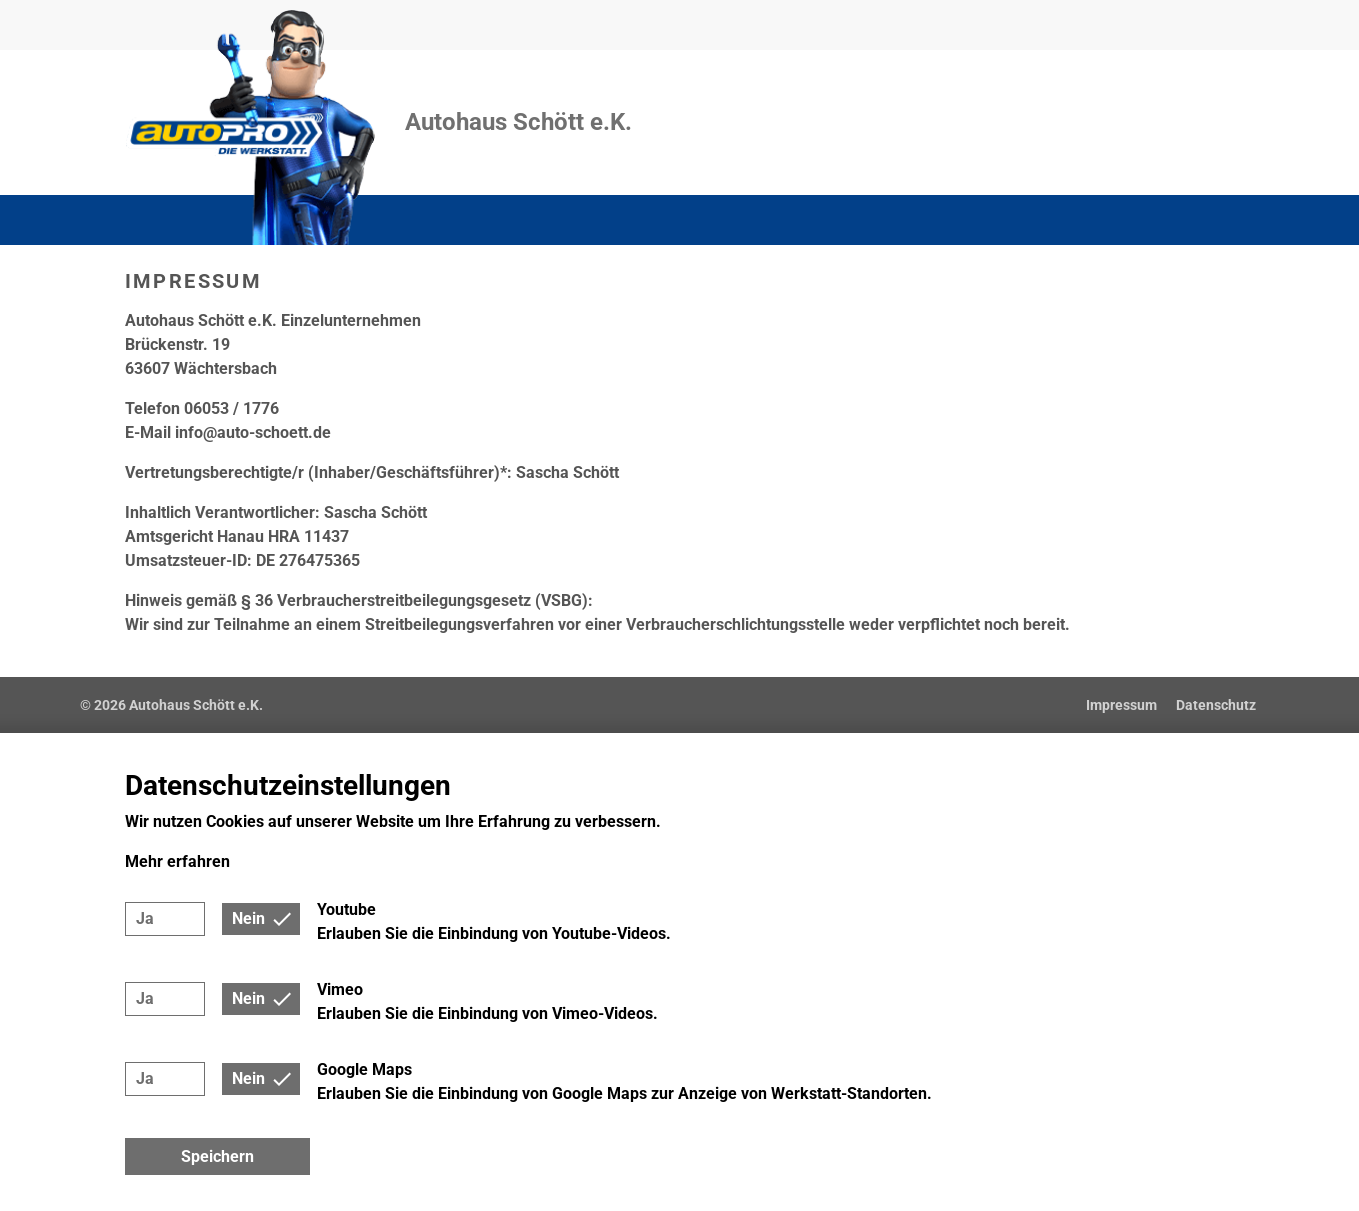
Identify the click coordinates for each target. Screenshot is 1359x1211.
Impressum (1121, 705)
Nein (248, 918)
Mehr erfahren (177, 861)
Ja (145, 918)
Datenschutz (1216, 705)
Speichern (217, 1156)
